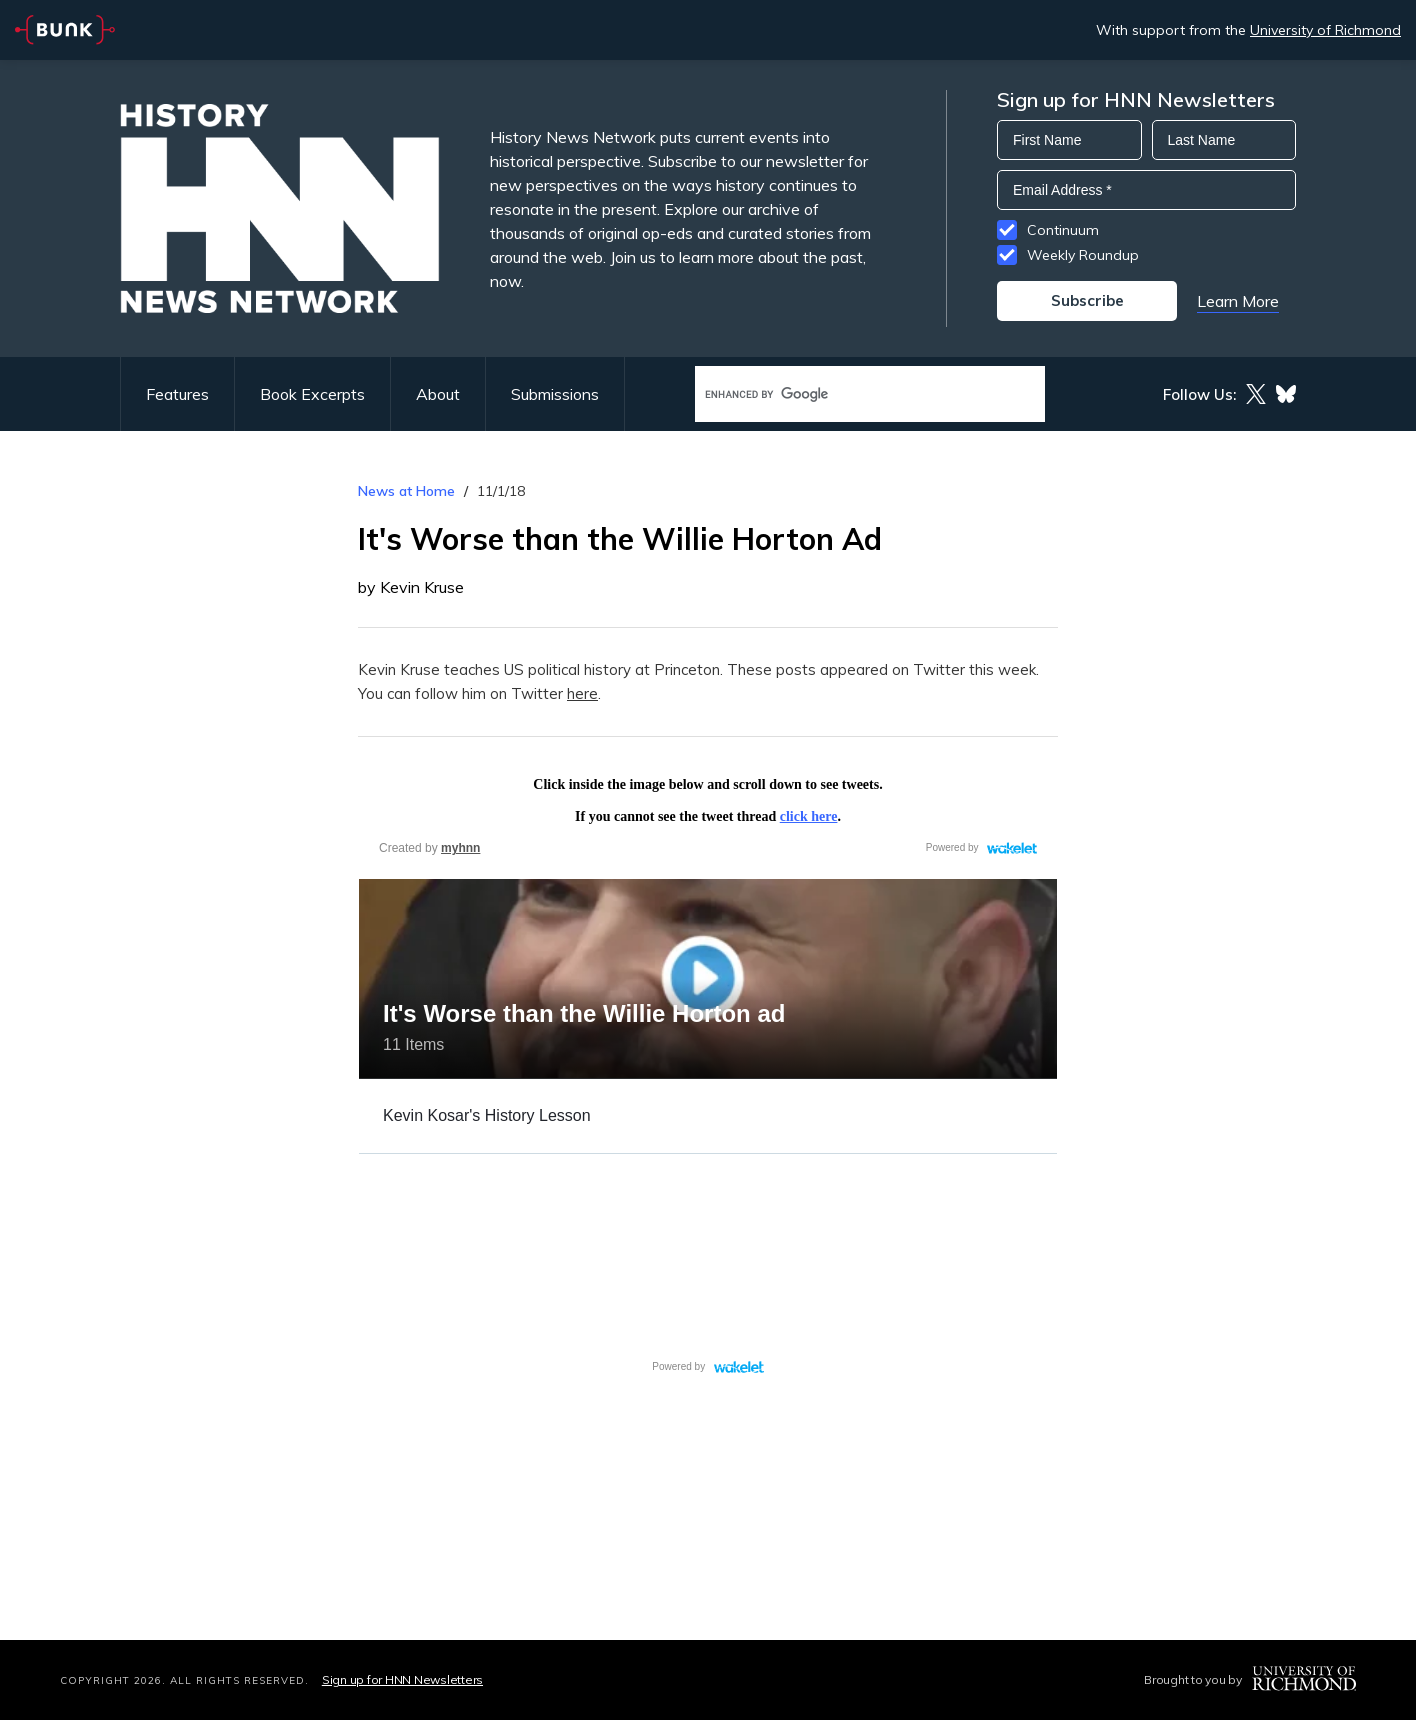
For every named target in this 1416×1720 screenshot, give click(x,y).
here (582, 693)
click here (809, 816)
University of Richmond (1325, 30)
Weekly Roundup (1083, 255)
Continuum (1063, 230)
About (438, 394)
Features (177, 394)
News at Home (406, 491)
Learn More (1238, 301)
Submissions (555, 394)
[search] (849, 394)
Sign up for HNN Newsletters (402, 1679)
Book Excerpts (312, 394)
